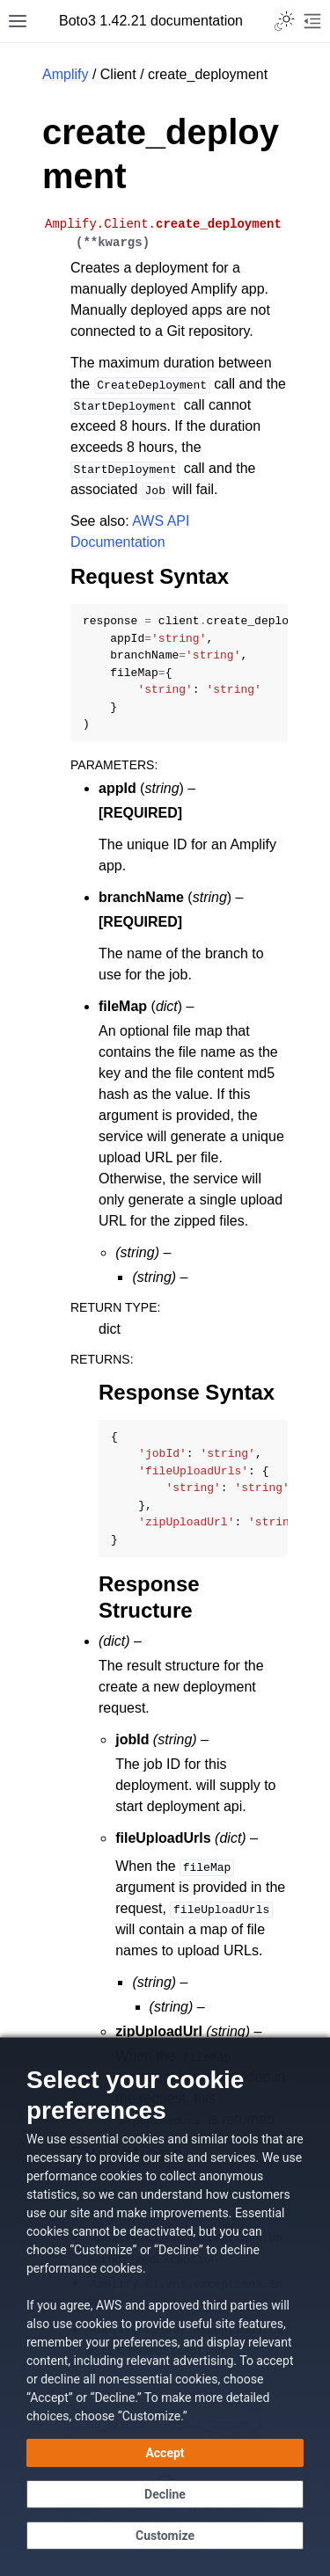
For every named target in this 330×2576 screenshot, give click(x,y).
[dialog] (165, 2306)
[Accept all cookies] (165, 2453)
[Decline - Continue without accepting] (165, 2494)
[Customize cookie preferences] (165, 2535)
